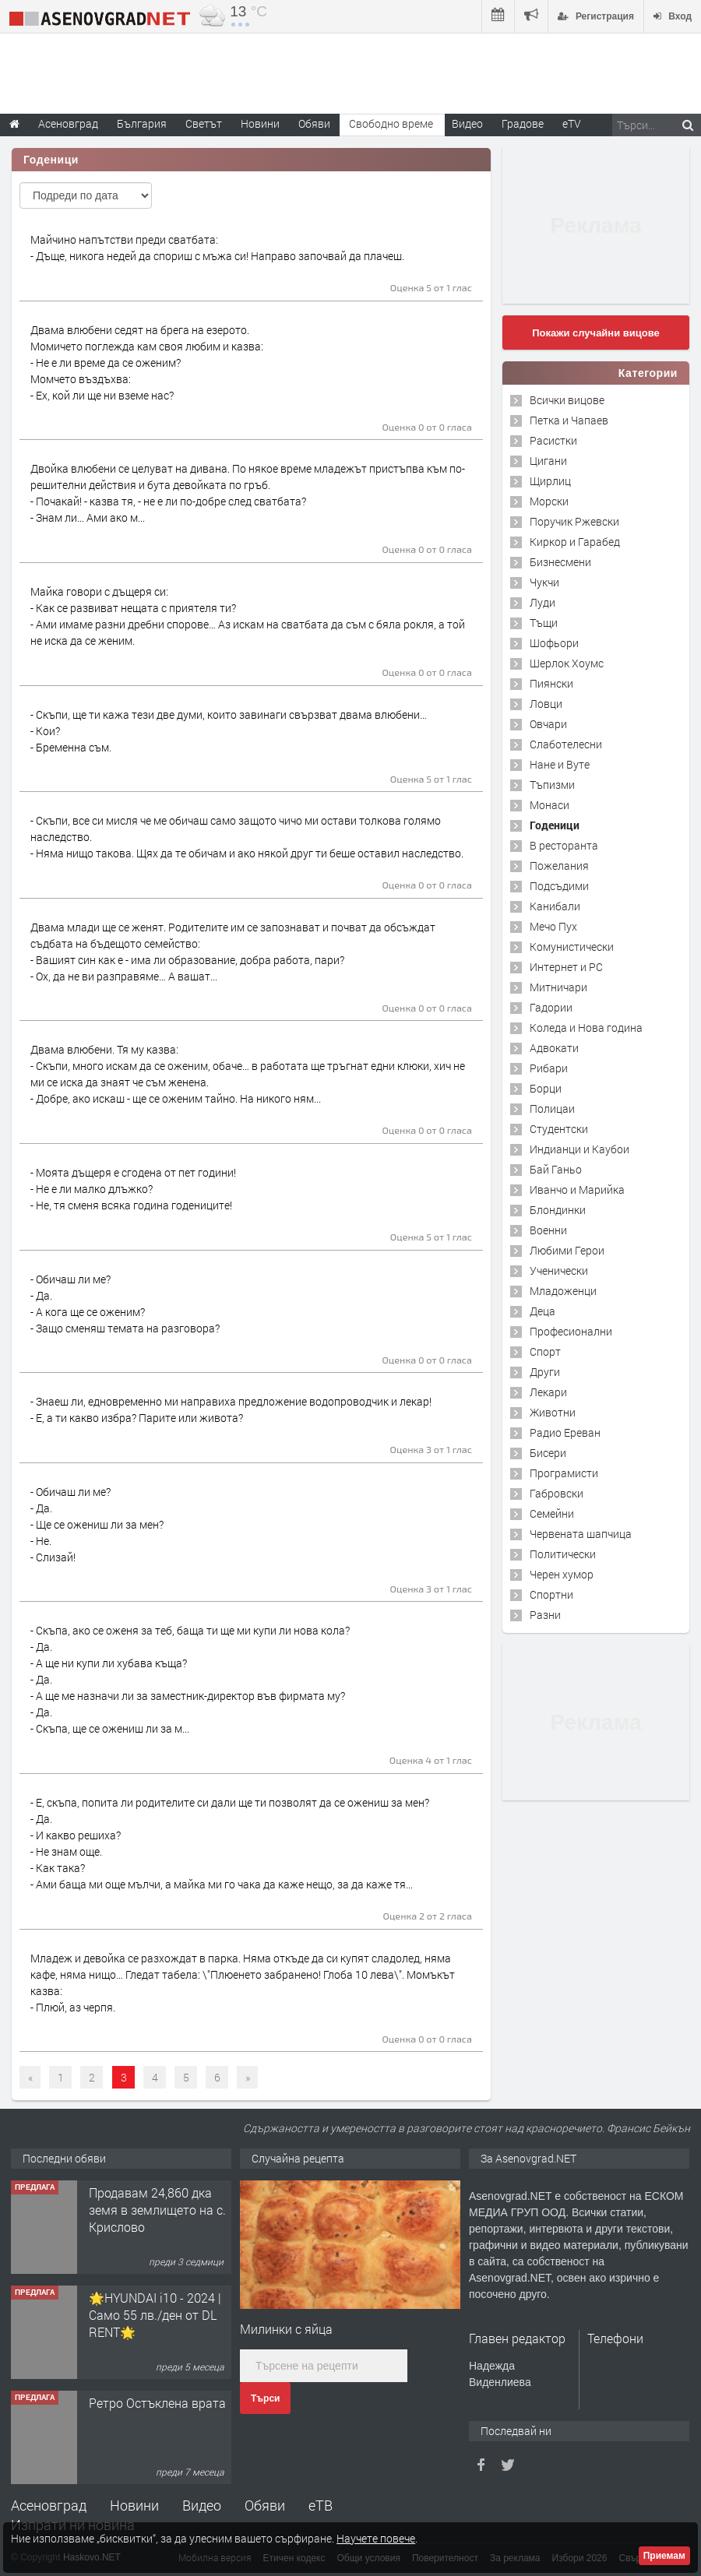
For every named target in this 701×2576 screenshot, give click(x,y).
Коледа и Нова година (586, 1027)
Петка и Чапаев (569, 420)
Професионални (571, 1331)
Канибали (555, 906)
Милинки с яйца (286, 2329)
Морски (549, 501)
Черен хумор (562, 1574)
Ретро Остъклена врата (157, 2403)
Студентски (559, 1128)
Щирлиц (550, 480)
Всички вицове (567, 399)
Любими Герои (567, 1250)
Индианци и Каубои (579, 1149)
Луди (542, 602)
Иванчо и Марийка (577, 1189)
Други (545, 1371)
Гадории (551, 1007)
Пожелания (559, 865)
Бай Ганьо (556, 1169)
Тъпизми (552, 784)
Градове (523, 123)
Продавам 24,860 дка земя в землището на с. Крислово (157, 2210)
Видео (201, 2505)
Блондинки (558, 1209)
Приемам (664, 2555)
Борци (546, 1088)
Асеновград (48, 2505)
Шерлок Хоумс (567, 663)
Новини (260, 123)
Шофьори (554, 642)
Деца (542, 1311)
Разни (545, 1614)
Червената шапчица (581, 1533)
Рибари (549, 1068)
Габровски (556, 1493)
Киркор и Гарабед (575, 541)
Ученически (559, 1270)
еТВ (320, 2505)
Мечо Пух (553, 926)
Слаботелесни (566, 744)
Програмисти (564, 1473)
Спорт (545, 1351)
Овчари (548, 723)
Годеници (554, 825)
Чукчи (544, 582)
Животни (553, 1412)
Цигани (548, 460)
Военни (548, 1230)
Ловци (546, 703)
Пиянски (551, 683)
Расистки (553, 440)
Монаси (549, 804)
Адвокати (554, 1047)
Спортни (551, 1594)
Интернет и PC (566, 966)
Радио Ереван (565, 1432)
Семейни (552, 1513)
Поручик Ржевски (574, 521)
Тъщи (544, 622)
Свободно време (391, 123)
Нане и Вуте (560, 764)
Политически (563, 1554)
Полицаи (552, 1108)
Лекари (548, 1392)
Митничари (558, 987)
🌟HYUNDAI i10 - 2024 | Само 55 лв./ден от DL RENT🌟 (155, 2315)
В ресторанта (564, 845)
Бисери (548, 1452)
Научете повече (375, 2538)
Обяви (265, 2505)
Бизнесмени (560, 561)
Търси (265, 2398)
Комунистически (572, 946)
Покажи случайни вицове (596, 333)
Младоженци (563, 1290)
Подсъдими (559, 885)
